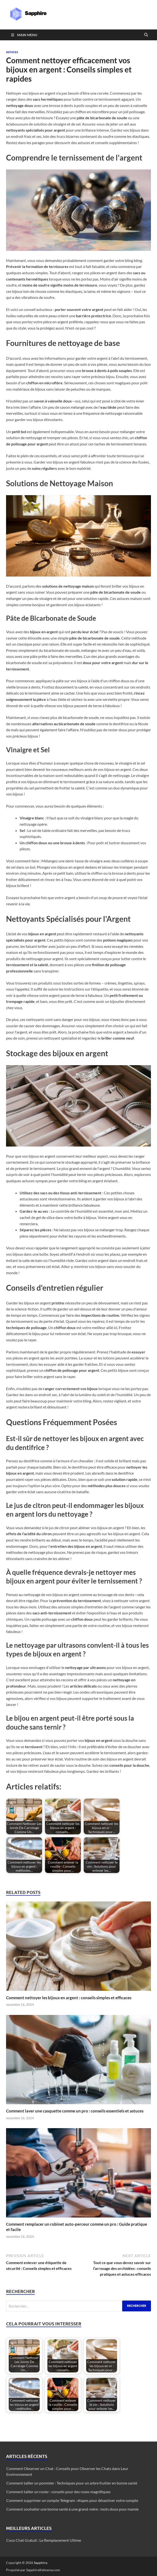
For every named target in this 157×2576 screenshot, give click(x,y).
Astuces (12, 52)
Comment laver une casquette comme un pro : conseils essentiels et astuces (74, 2110)
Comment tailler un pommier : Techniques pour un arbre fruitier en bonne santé (71, 2483)
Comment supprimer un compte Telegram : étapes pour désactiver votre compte (72, 2500)
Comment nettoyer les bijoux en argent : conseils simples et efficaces (68, 1997)
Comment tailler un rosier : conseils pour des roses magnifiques (58, 2491)
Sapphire (40, 2563)
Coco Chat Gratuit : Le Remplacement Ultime (43, 2540)
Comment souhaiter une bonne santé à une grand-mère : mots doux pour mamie (72, 2509)
